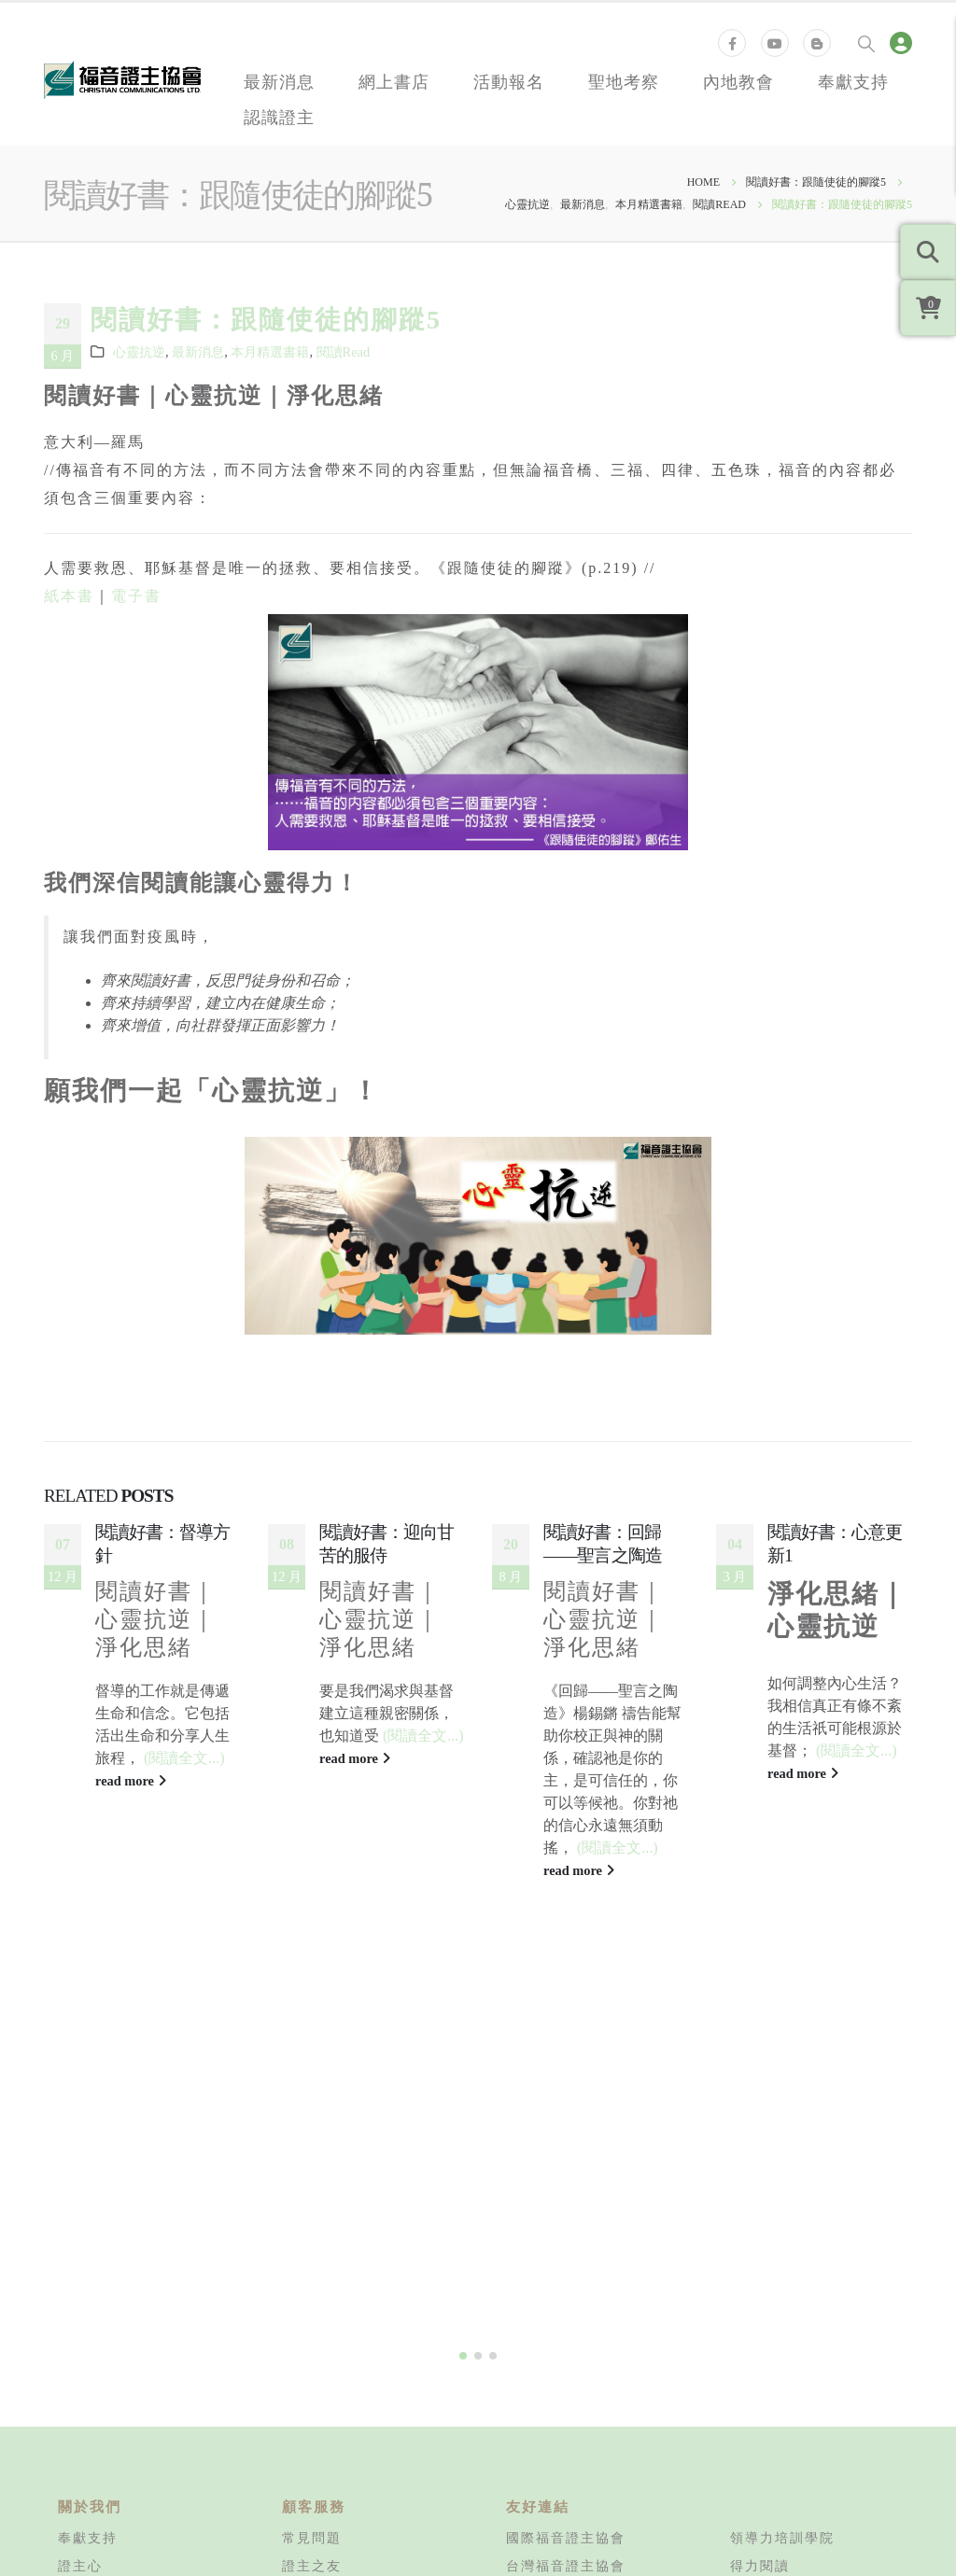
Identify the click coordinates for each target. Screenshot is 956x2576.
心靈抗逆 (139, 351)
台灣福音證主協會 (566, 2361)
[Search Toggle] (866, 43)
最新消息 (279, 81)
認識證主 (279, 116)
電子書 (136, 596)
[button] (463, 2151)
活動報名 (508, 81)
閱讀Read (343, 351)
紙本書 (69, 596)
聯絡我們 (88, 2417)
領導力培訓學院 (782, 2333)
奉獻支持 (853, 81)
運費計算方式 (327, 2389)
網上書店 (393, 81)
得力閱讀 (760, 2361)
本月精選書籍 (270, 351)
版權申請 (312, 2501)
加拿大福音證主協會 (573, 2417)
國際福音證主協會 (566, 2333)
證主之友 (312, 2361)
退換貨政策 (319, 2417)
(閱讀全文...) (184, 1758)
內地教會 (738, 81)
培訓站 (752, 2417)
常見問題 (312, 2333)
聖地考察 (623, 81)
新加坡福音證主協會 (573, 2445)
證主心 (80, 2361)
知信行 (752, 2389)
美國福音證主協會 (566, 2389)
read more (130, 1780)
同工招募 (88, 2389)
